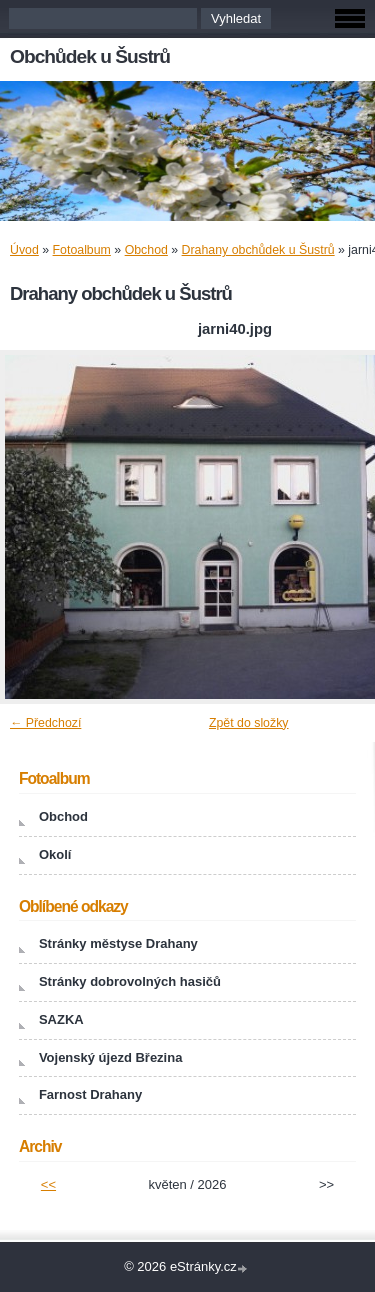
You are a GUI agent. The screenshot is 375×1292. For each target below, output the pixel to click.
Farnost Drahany (90, 1094)
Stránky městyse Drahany (118, 943)
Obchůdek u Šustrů (90, 56)
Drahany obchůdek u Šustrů (258, 250)
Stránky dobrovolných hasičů (130, 981)
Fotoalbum (82, 250)
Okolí (55, 854)
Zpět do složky (249, 723)
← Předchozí (45, 723)
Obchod (146, 250)
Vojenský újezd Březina (111, 1057)
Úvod (24, 250)
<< (48, 1184)
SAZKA (61, 1019)
